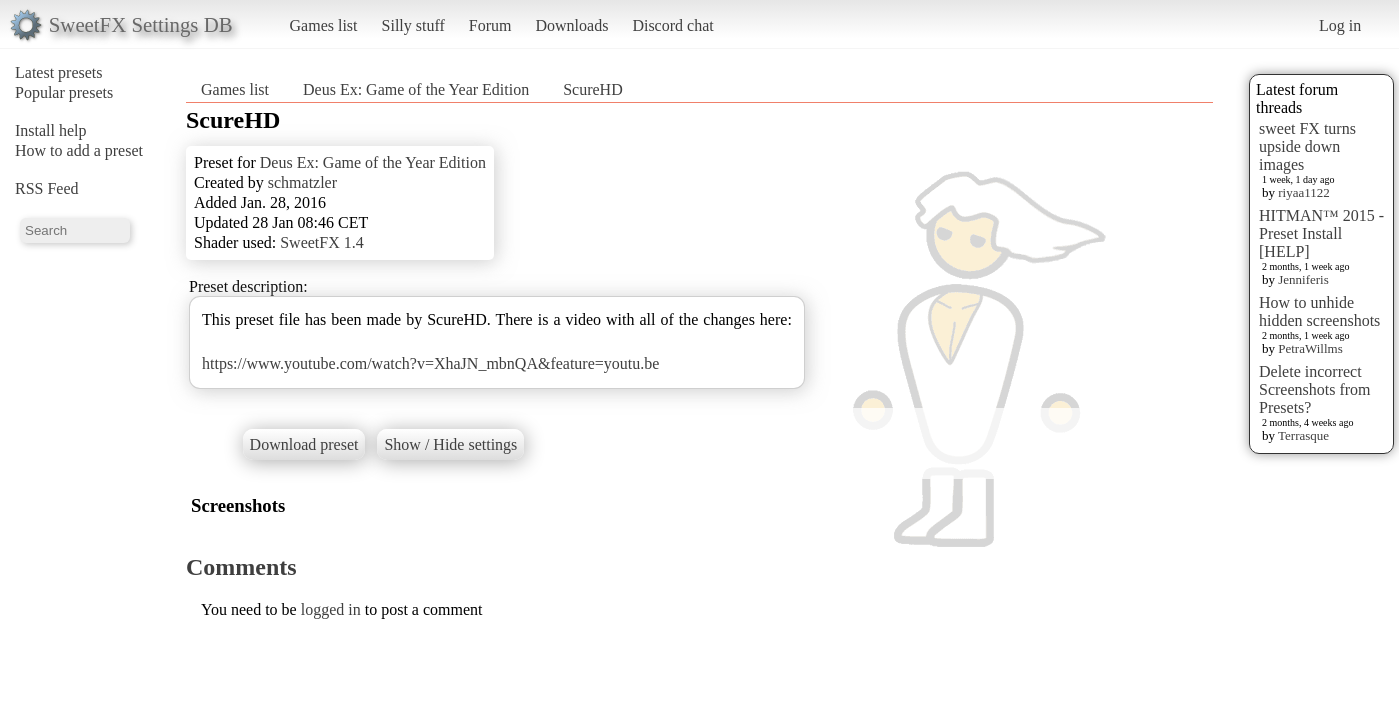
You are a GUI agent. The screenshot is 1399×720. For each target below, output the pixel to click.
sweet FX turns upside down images (1307, 146)
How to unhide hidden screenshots (1319, 311)
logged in (331, 609)
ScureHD (593, 89)
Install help (51, 130)
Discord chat (672, 25)
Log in (1340, 25)
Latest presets (59, 72)
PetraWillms (1310, 348)
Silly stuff (413, 25)
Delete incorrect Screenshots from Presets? (1315, 389)
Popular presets (64, 92)
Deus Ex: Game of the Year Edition (416, 89)
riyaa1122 (1304, 192)
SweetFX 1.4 (322, 242)
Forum (490, 25)
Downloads (571, 25)
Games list (324, 25)
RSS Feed (47, 188)
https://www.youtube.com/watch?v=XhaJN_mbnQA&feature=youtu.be (430, 363)
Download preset (304, 444)
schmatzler (302, 182)
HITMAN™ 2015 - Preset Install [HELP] (1321, 233)
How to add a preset (79, 150)
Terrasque (1303, 435)
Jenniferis (1303, 279)
